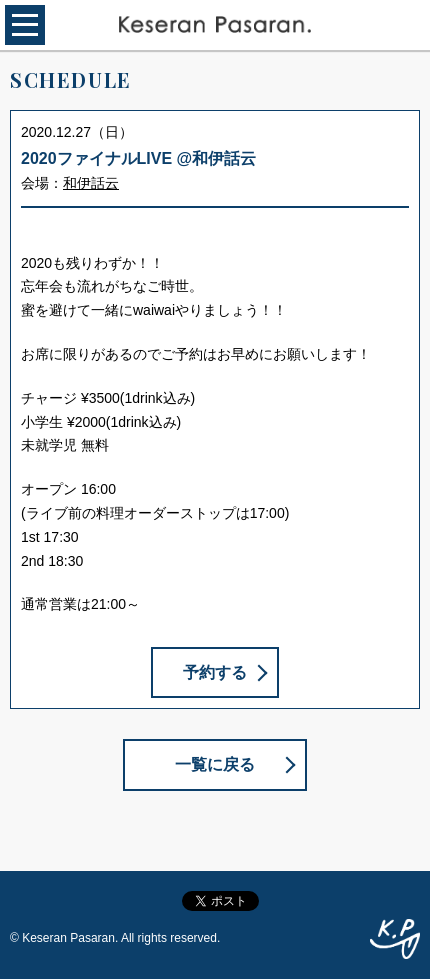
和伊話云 (91, 183)
